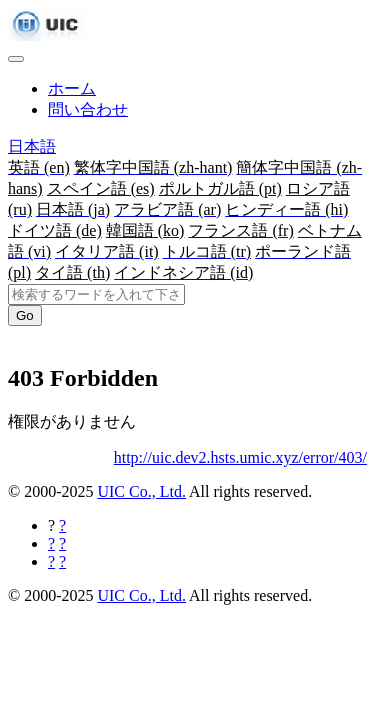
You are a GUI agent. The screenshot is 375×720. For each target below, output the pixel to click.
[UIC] (46, 35)
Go (25, 315)
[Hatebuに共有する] (62, 561)
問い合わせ (88, 109)
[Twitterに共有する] (62, 543)
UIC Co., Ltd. (141, 491)
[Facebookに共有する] (62, 525)
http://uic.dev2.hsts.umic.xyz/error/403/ (240, 457)
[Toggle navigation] (16, 59)
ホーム (72, 88)
